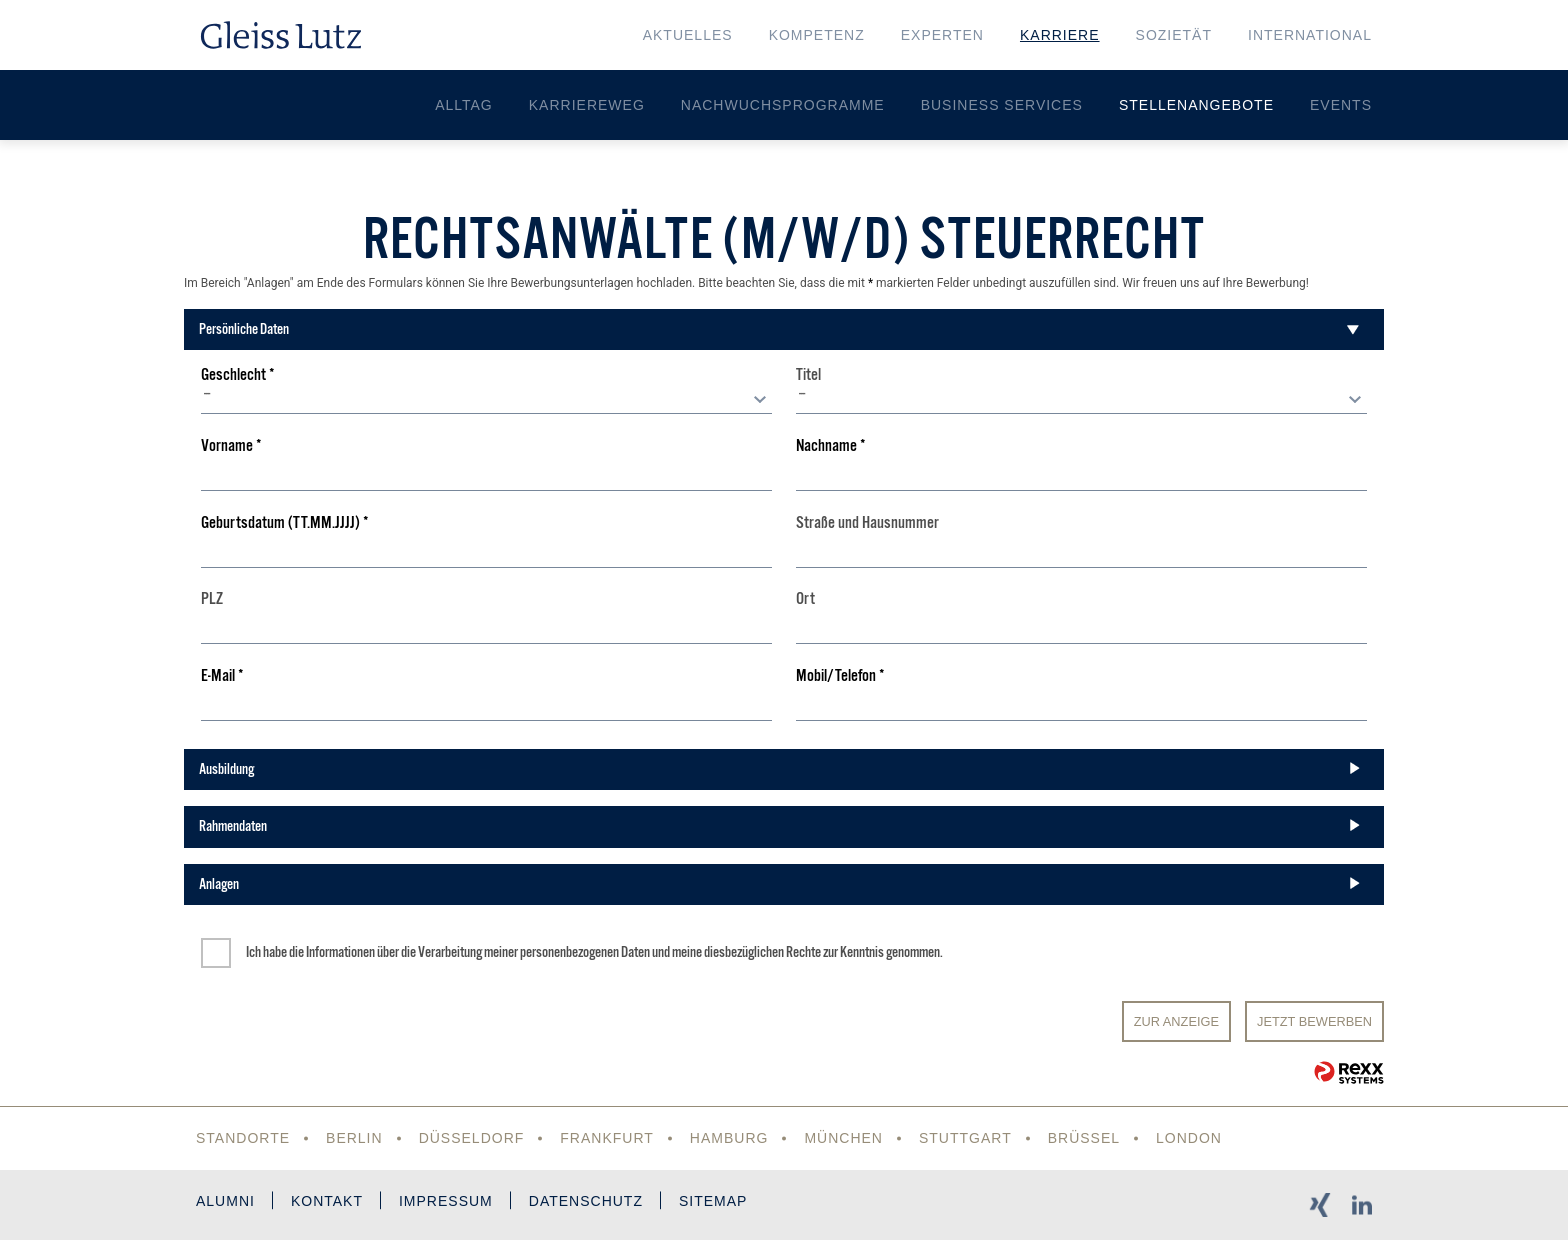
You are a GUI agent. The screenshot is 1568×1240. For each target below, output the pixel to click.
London (1189, 1138)
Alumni (225, 1201)
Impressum (446, 1201)
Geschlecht (238, 375)
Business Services (1002, 105)
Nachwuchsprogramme (783, 105)
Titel (808, 375)
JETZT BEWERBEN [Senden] (1314, 1021)
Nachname (831, 446)
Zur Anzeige (1176, 1021)
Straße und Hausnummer (867, 523)
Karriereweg (587, 105)
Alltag (464, 105)
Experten (942, 35)
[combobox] (486, 399)
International (1310, 35)
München (843, 1138)
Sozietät (1174, 35)
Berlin (354, 1138)
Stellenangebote (1196, 105)
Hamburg (729, 1138)
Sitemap (713, 1201)
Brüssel (1084, 1138)
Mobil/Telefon (840, 676)
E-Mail (222, 676)
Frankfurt (607, 1138)
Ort (805, 599)
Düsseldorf (472, 1138)
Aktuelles (688, 35)
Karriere (1060, 35)
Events (1341, 105)
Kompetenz (817, 35)
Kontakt (327, 1201)
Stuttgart (965, 1138)
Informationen (340, 952)
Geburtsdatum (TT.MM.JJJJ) (285, 523)
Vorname (231, 446)
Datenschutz (586, 1201)
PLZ (212, 599)
